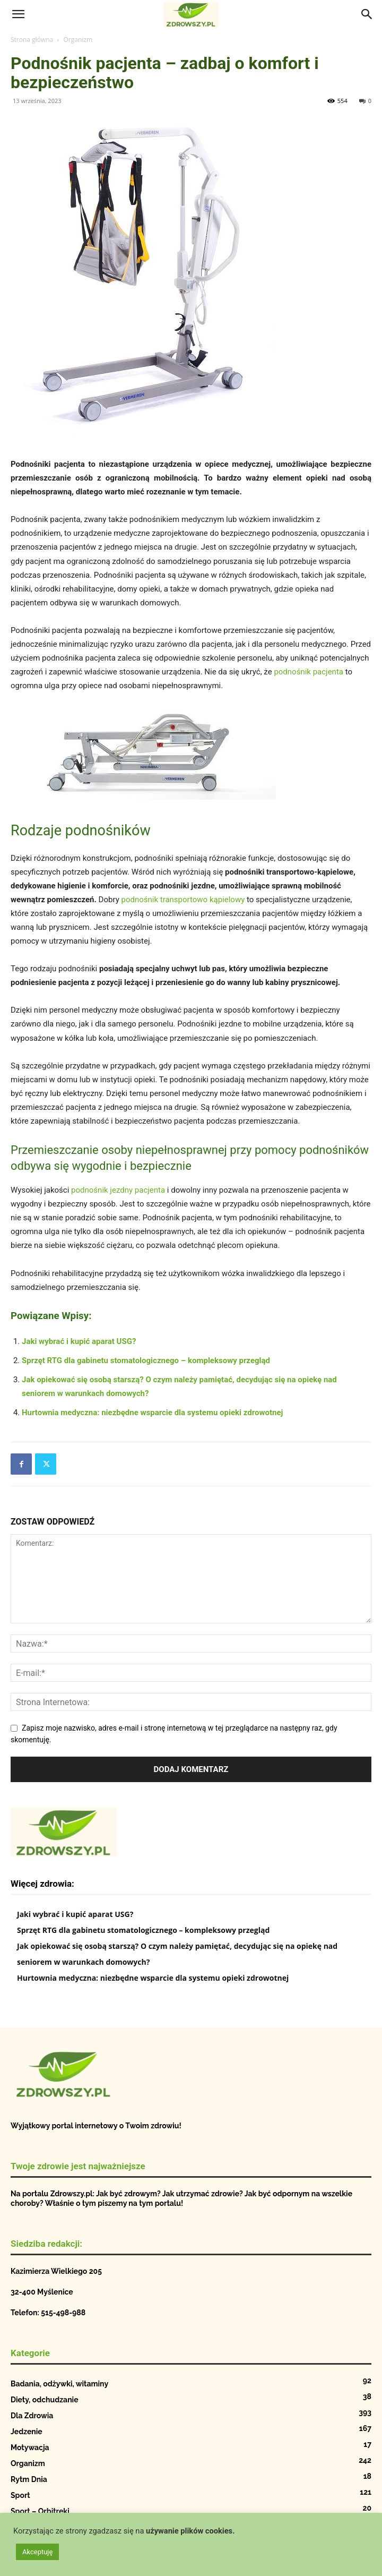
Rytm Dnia (29, 2479)
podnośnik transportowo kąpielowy (183, 899)
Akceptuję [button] (37, 2552)
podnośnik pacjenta (308, 672)
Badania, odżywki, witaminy (59, 2384)
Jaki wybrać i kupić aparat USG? (79, 1341)
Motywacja (30, 2447)
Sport (20, 2495)
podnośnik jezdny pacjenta (118, 1190)
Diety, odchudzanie (45, 2399)
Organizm (77, 39)
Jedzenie (26, 2431)
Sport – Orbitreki (40, 2511)
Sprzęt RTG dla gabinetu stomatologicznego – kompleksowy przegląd (146, 1360)
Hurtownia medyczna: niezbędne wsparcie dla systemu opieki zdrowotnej (152, 1412)
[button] (18, 14)
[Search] (367, 14)
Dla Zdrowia (32, 2415)
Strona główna (32, 39)
